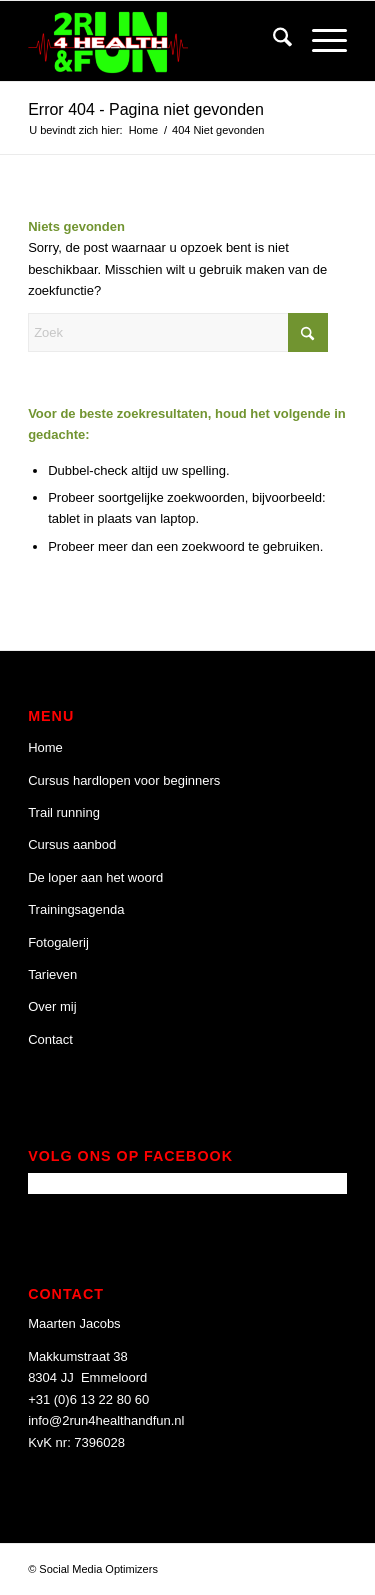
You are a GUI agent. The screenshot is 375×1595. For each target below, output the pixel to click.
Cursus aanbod (72, 844)
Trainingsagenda (76, 909)
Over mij (52, 1006)
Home (45, 747)
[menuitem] (272, 41)
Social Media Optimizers (98, 1569)
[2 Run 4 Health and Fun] (155, 41)
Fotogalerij (58, 942)
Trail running (64, 812)
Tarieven (52, 974)
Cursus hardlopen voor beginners (124, 780)
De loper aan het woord (95, 877)
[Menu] (319, 41)
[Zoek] (272, 41)
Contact (50, 1039)
